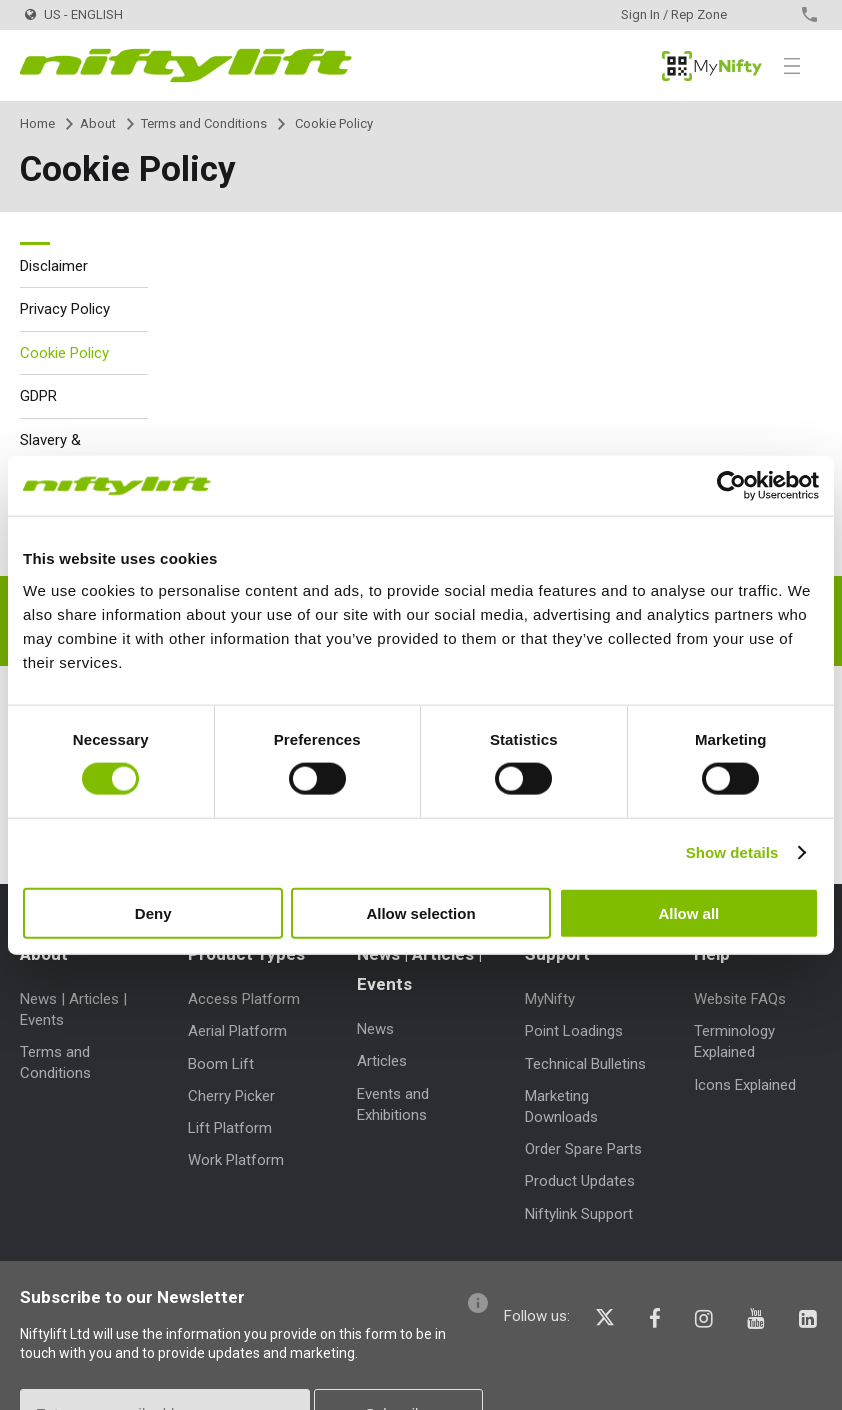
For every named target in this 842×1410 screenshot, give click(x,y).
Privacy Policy (65, 309)
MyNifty (712, 66)
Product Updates (580, 1181)
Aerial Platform (237, 1031)
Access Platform (244, 999)
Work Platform (236, 1160)
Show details (732, 852)
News (375, 1029)
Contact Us (774, 14)
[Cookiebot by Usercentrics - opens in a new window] (731, 486)
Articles (382, 1061)
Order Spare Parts (583, 1149)
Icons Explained (745, 1085)
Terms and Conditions (204, 123)
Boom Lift (221, 1064)
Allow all (688, 912)
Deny (153, 912)
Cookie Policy (64, 353)
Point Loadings (574, 1031)
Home (37, 123)
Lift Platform (230, 1128)
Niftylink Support (579, 1214)
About (98, 123)
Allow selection (420, 912)
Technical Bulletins (585, 1064)
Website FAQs (740, 999)
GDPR (38, 396)
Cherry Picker (231, 1096)
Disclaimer (54, 266)
